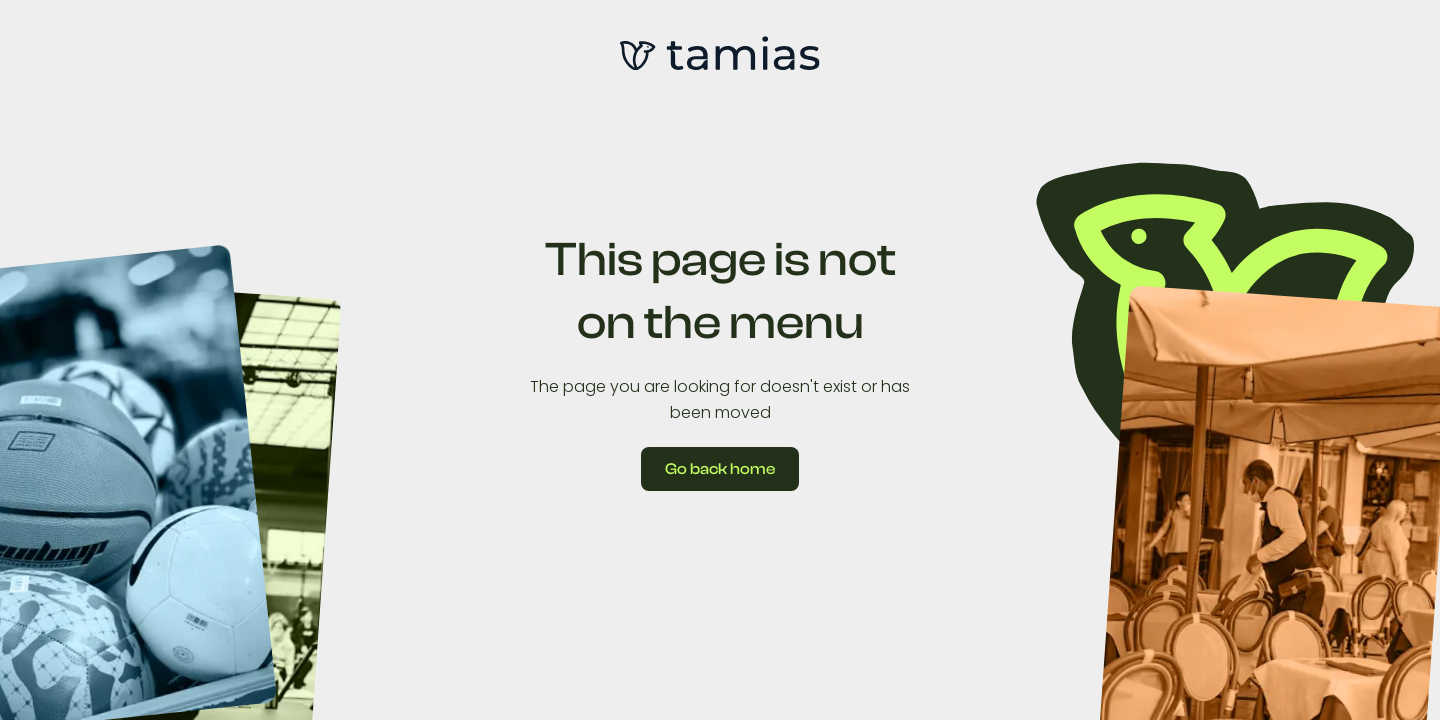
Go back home (720, 469)
